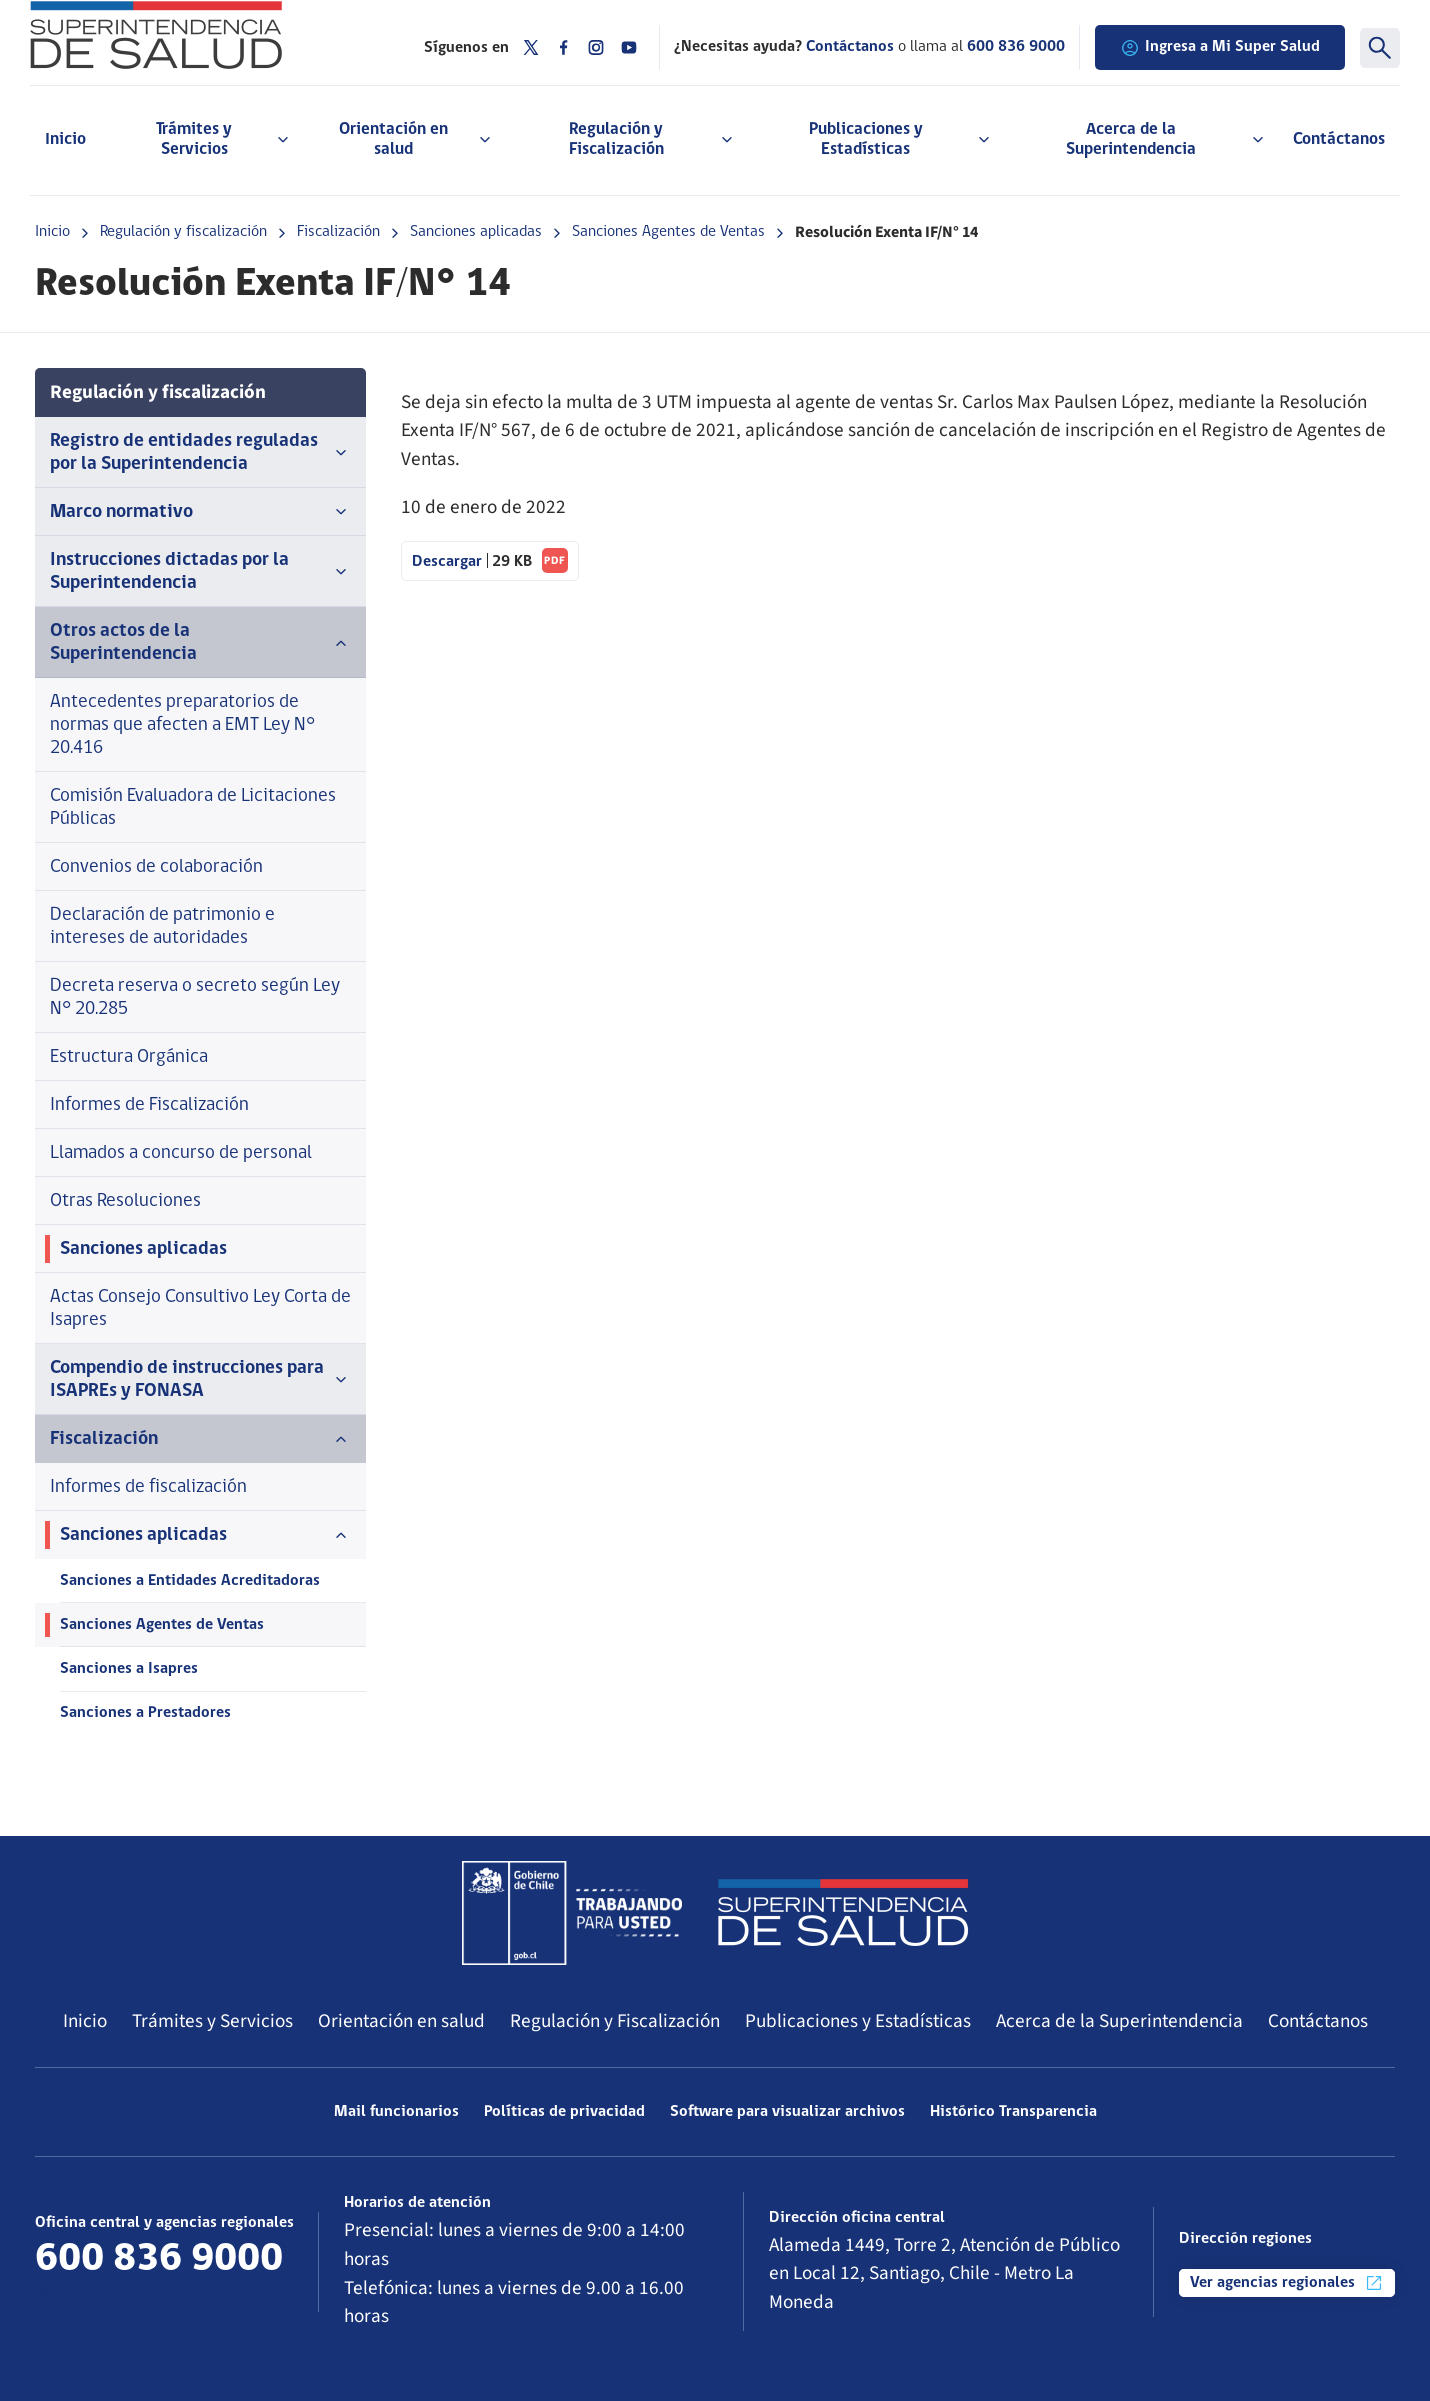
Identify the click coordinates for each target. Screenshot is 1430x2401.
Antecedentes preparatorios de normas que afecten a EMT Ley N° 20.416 (182, 725)
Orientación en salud (401, 2021)
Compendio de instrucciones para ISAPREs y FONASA (200, 1380)
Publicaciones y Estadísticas (858, 2021)
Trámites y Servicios (212, 2021)
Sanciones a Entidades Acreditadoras (190, 1581)
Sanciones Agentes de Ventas (668, 232)
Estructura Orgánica (129, 1057)
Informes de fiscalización (148, 1487)
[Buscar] (1380, 48)
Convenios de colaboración (156, 867)
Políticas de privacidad (564, 2112)
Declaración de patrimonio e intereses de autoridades (162, 927)
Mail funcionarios (396, 2112)
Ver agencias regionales (1287, 2283)
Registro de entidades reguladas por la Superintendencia (200, 453)
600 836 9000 (1016, 47)
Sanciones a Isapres (129, 1669)
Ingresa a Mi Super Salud (1220, 48)
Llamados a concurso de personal (181, 1153)
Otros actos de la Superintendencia (200, 643)
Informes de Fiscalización (149, 1105)
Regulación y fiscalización (183, 232)
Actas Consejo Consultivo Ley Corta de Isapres (200, 1309)
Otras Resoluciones (125, 1201)
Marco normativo (200, 512)
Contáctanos (1339, 139)
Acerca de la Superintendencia (1119, 2021)
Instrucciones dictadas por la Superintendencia (200, 572)
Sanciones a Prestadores (145, 1713)
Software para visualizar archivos (787, 2112)
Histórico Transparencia (1013, 2112)
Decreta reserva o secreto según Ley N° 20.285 (195, 998)
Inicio (65, 139)
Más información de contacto (156, 2296)
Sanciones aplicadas (476, 232)
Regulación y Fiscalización (615, 2021)
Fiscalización (338, 232)
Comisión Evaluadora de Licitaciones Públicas (193, 808)
